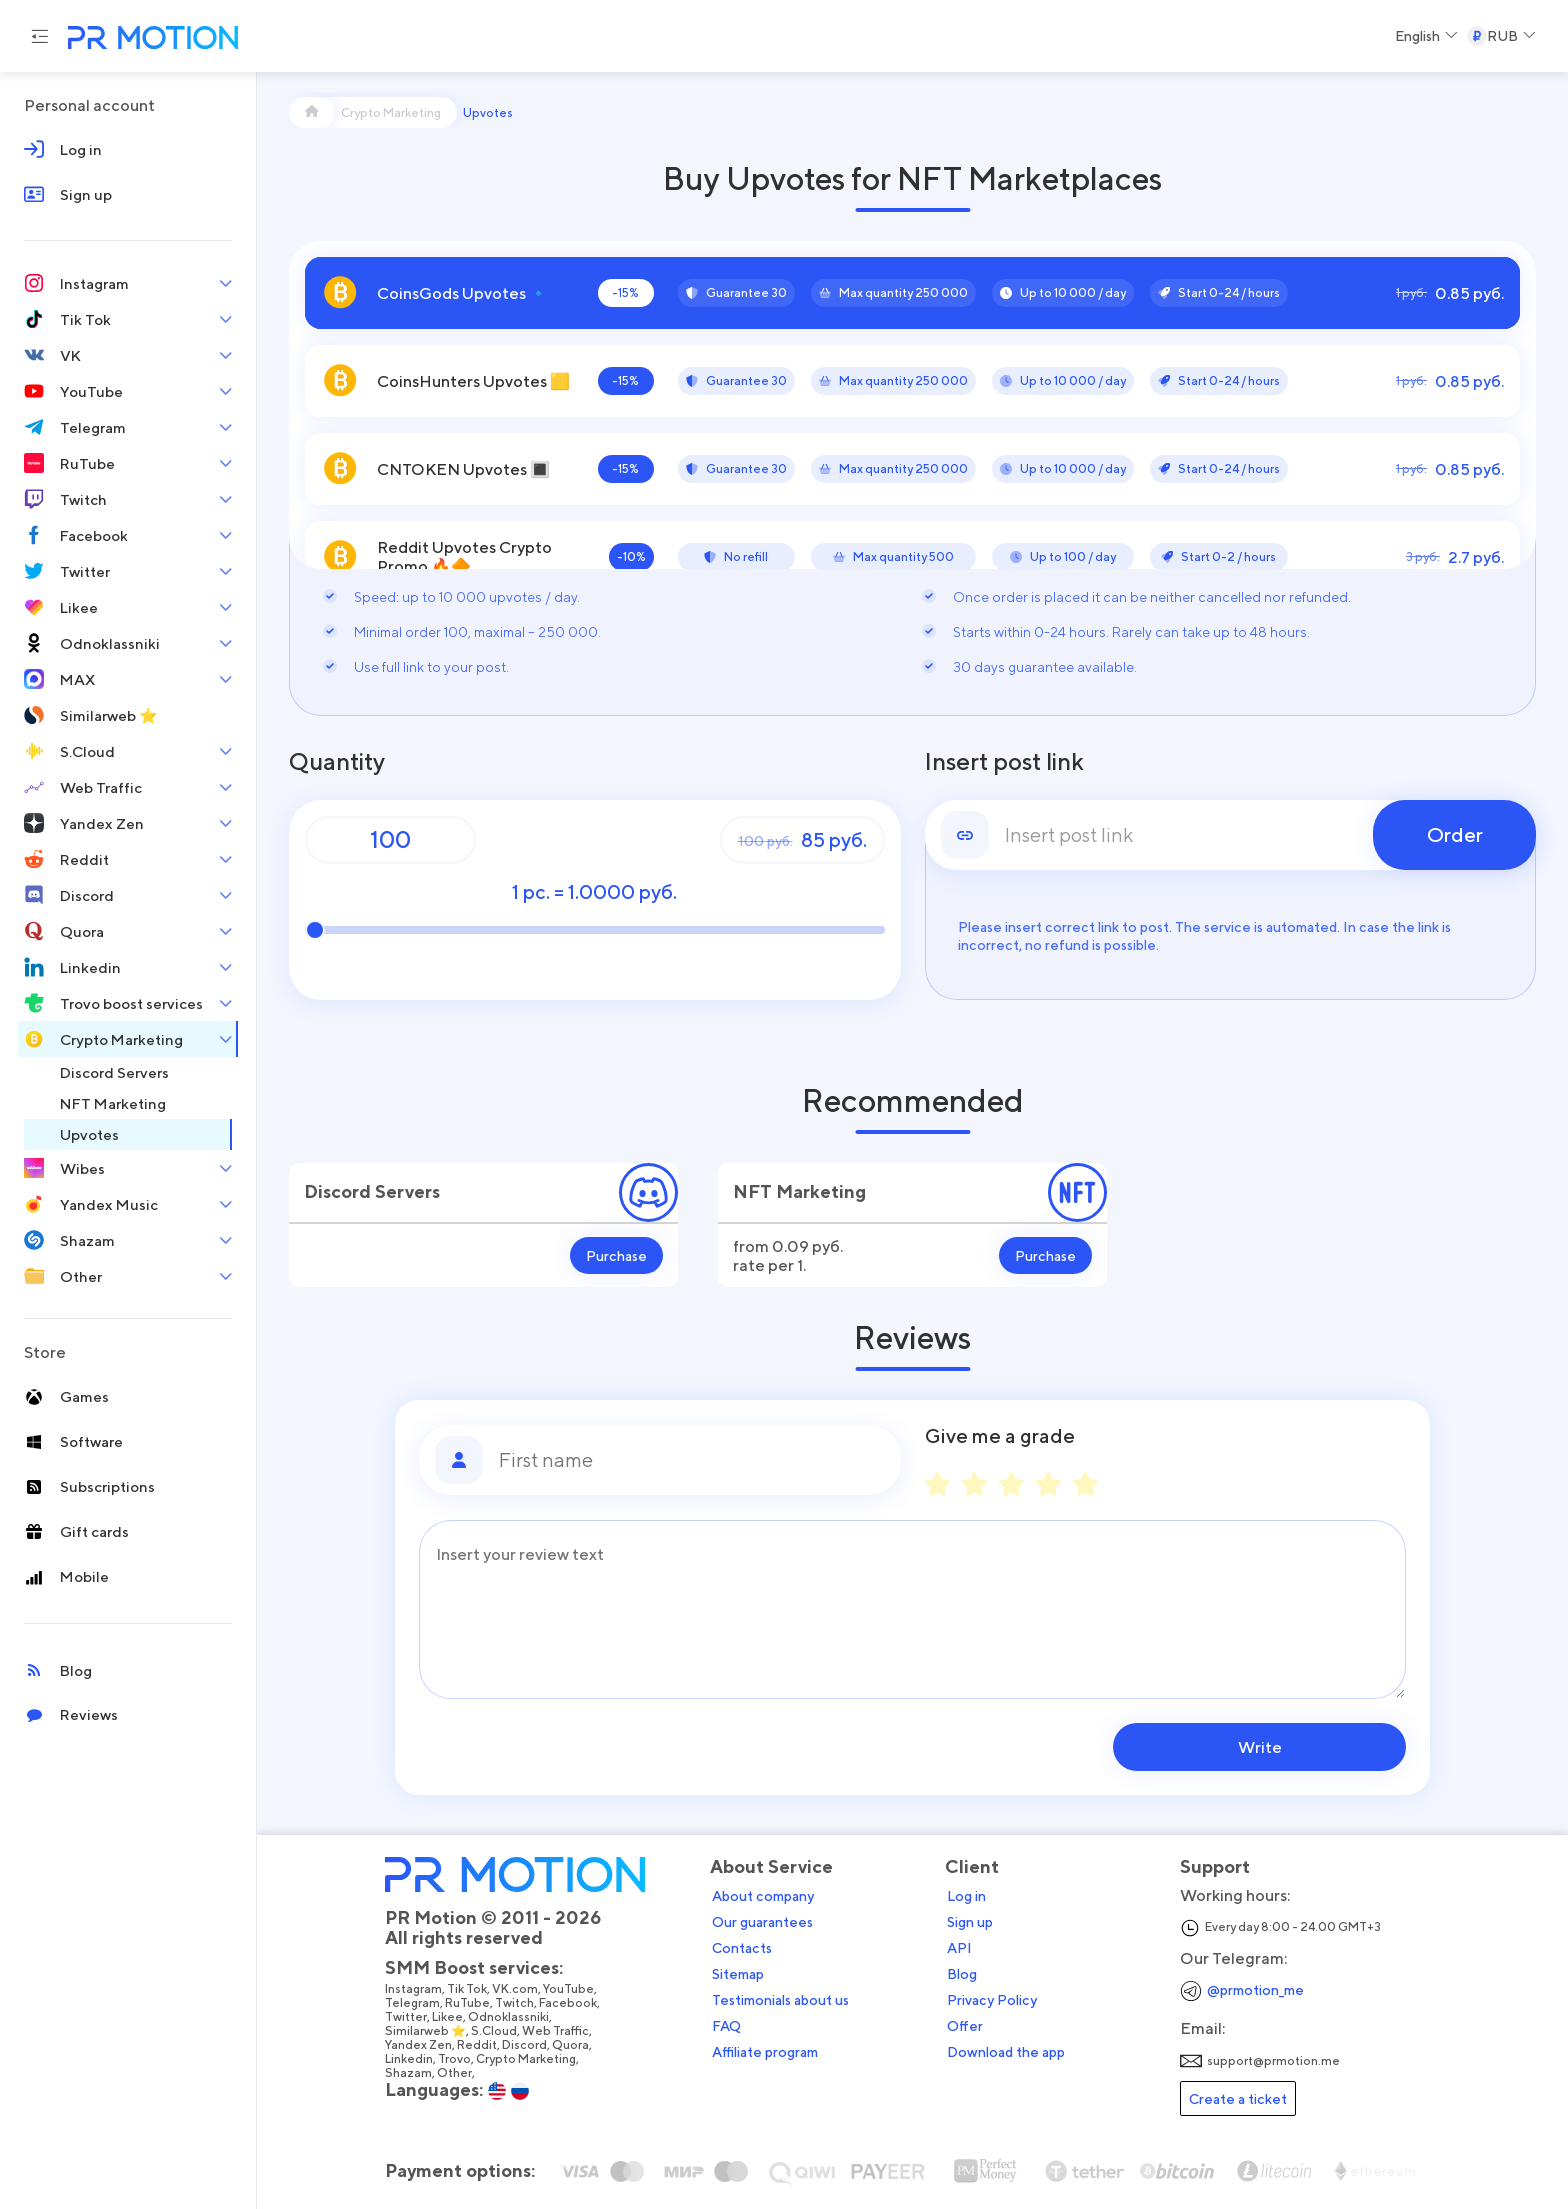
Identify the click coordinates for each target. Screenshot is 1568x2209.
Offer (967, 2026)
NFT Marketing (799, 1191)
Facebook (570, 2003)
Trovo (456, 2059)
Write (1278, 1747)
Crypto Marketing (528, 2059)
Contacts (744, 1948)
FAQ (728, 2026)
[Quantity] (390, 840)
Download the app (1008, 2052)
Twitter (408, 2017)
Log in (968, 1896)
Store (45, 1352)
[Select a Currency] (1501, 36)
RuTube (469, 2003)
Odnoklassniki (510, 2017)
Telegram (414, 2003)
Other (456, 2073)
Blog (964, 1974)
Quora (572, 2045)
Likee (449, 2017)
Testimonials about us (782, 2000)
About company (765, 1896)
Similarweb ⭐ (427, 2031)
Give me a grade (1000, 1436)
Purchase (616, 1255)
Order (1455, 835)
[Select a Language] (1426, 36)
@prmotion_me (1257, 1989)
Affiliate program (767, 2052)
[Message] (912, 1609)
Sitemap (740, 1974)
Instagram (415, 1989)
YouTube (570, 1989)
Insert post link (1004, 762)
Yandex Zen (420, 2045)
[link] (1231, 835)
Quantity (337, 762)
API (961, 1948)
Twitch (516, 2003)
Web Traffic (557, 2031)
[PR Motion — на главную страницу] (149, 39)
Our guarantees (764, 1922)
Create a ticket (1240, 2098)
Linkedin (411, 2059)
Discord (526, 2045)
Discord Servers (372, 1191)
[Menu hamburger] (40, 36)
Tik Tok (469, 1989)
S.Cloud (496, 2031)
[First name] (692, 1460)
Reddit (479, 2045)
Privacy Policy (994, 2000)
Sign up (972, 1922)
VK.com (517, 1989)
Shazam (410, 2073)
